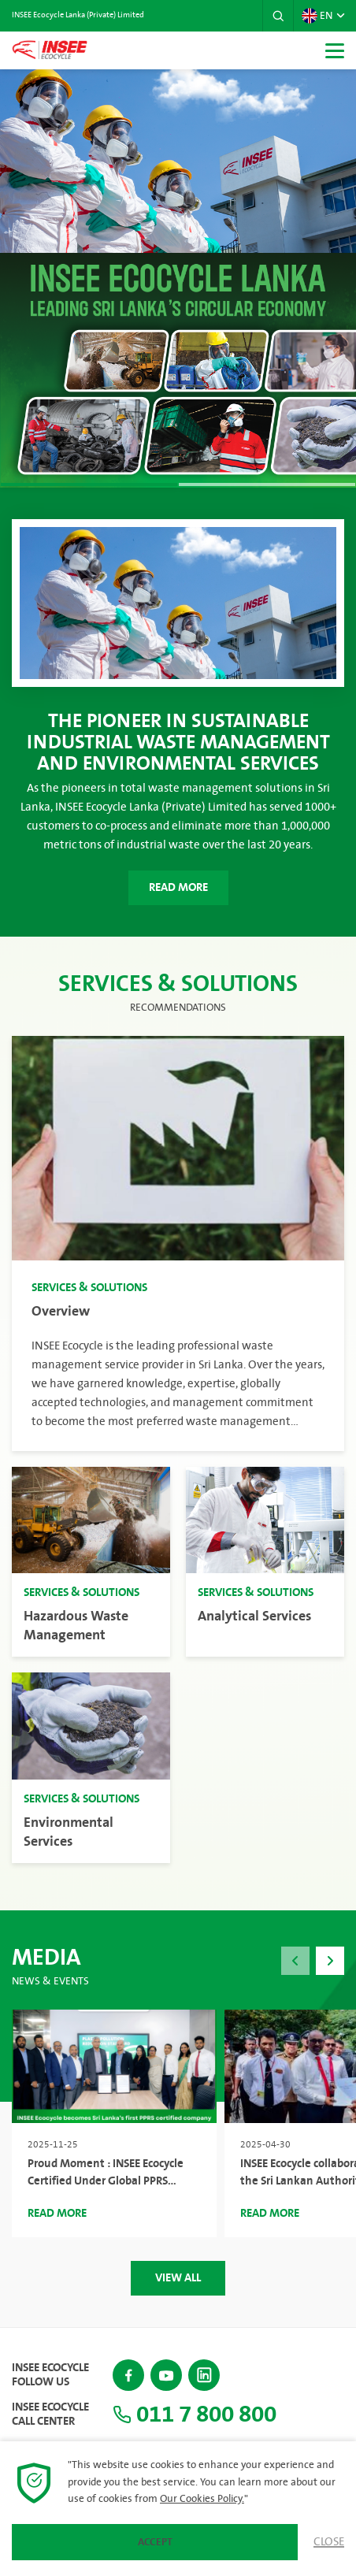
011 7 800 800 (194, 2414)
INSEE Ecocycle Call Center (50, 2414)
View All (178, 2278)
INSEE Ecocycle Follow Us (50, 2375)
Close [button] (328, 2542)
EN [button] (317, 16)
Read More (178, 887)
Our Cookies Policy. (202, 2499)
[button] (278, 16)
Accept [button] (155, 2542)
